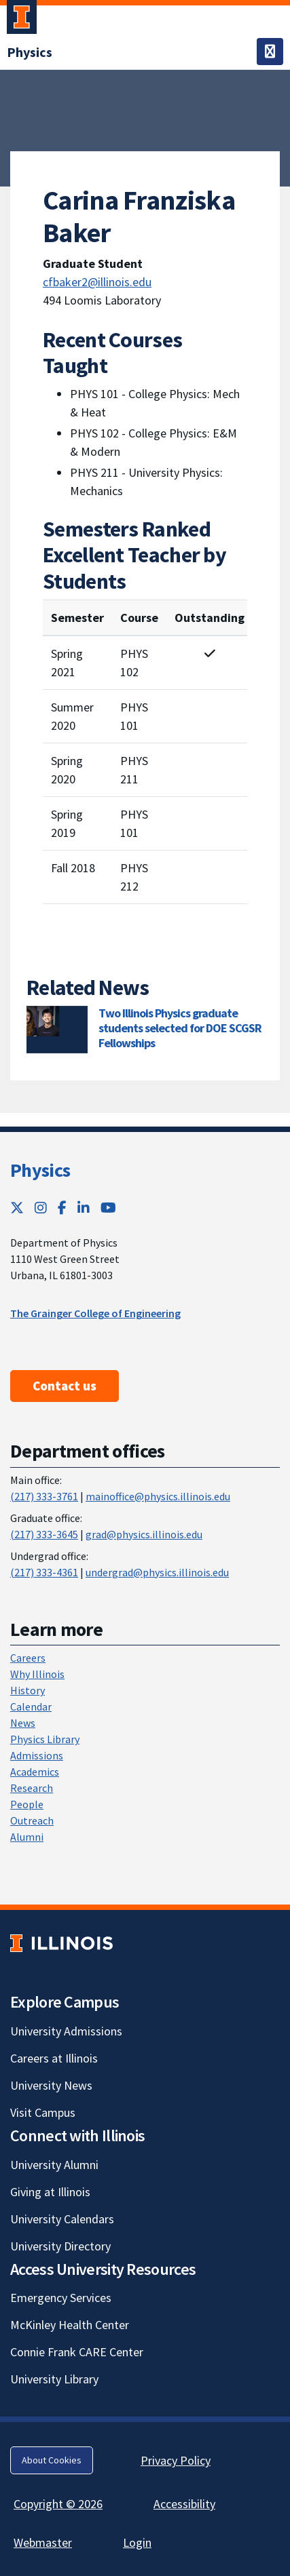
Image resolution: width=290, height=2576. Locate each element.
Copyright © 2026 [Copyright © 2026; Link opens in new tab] (58, 2504)
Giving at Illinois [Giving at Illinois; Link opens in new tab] (50, 2192)
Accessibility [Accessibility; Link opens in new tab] (184, 2504)
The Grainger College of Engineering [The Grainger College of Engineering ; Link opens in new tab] (95, 1313)
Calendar (31, 1706)
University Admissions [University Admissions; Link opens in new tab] (66, 2031)
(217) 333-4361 (44, 1572)
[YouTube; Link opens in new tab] (108, 1207)
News (22, 1723)
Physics (40, 1170)
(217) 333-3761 (44, 1496)
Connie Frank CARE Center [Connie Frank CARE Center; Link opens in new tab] (76, 2352)
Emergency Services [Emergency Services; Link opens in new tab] (60, 2297)
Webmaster (43, 2542)
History (27, 1690)
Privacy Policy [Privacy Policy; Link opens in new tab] (176, 2460)
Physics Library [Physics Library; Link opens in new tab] (44, 1739)
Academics (34, 1771)
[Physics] (29, 51)
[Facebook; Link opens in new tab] (62, 1207)
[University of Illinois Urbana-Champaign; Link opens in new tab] (22, 19)
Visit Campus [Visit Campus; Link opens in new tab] (42, 2112)
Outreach (32, 1820)
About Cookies (51, 2460)
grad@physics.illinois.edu (144, 1534)
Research (31, 1788)
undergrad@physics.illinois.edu (157, 1572)
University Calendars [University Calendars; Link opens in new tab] (62, 2219)
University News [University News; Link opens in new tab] (51, 2085)
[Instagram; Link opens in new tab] (41, 1207)
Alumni (26, 1836)
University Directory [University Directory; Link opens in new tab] (60, 2246)
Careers (28, 1657)
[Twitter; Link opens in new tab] (17, 1207)
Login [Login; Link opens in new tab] (137, 2542)
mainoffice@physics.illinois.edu (158, 1496)
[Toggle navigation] (270, 51)
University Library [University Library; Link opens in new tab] (54, 2379)
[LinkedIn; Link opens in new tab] (83, 1207)
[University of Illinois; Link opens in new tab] (61, 1943)
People (26, 1804)
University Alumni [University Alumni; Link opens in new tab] (54, 2164)
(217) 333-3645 (44, 1534)
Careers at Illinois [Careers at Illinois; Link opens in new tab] (54, 2058)
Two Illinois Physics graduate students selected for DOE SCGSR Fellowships (179, 1027)
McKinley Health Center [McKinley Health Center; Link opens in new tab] (69, 2325)
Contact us (64, 1386)
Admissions (36, 1755)
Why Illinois (37, 1674)
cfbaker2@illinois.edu (97, 282)
